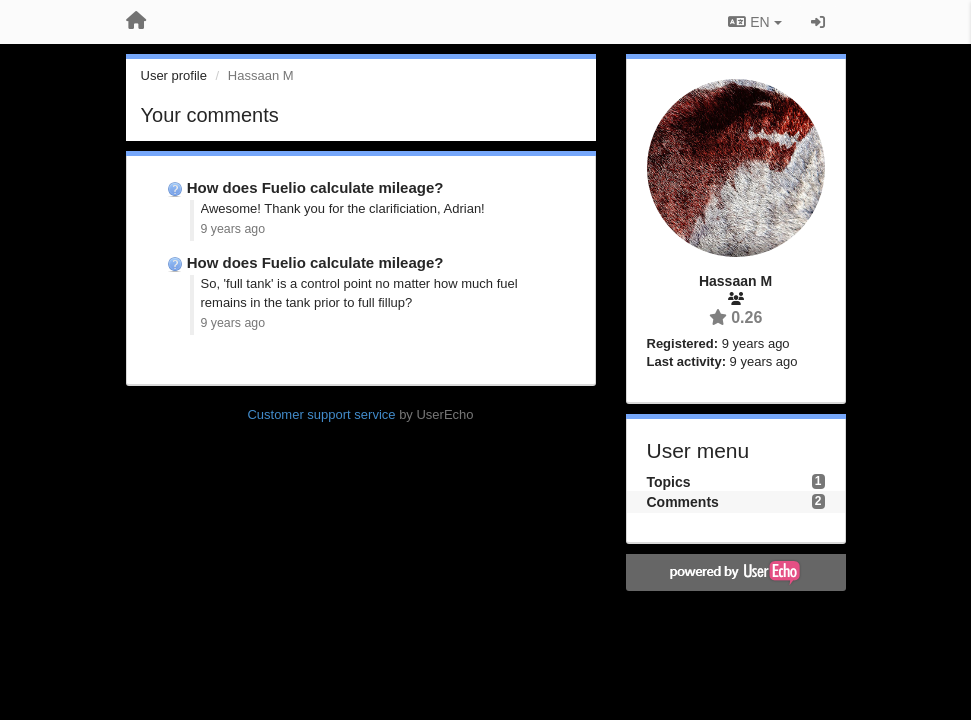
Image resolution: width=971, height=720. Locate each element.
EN (754, 22)
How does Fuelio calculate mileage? (315, 187)
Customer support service (321, 414)
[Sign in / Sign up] (818, 22)
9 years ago (233, 229)
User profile (174, 75)
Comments (683, 502)
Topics (669, 482)
